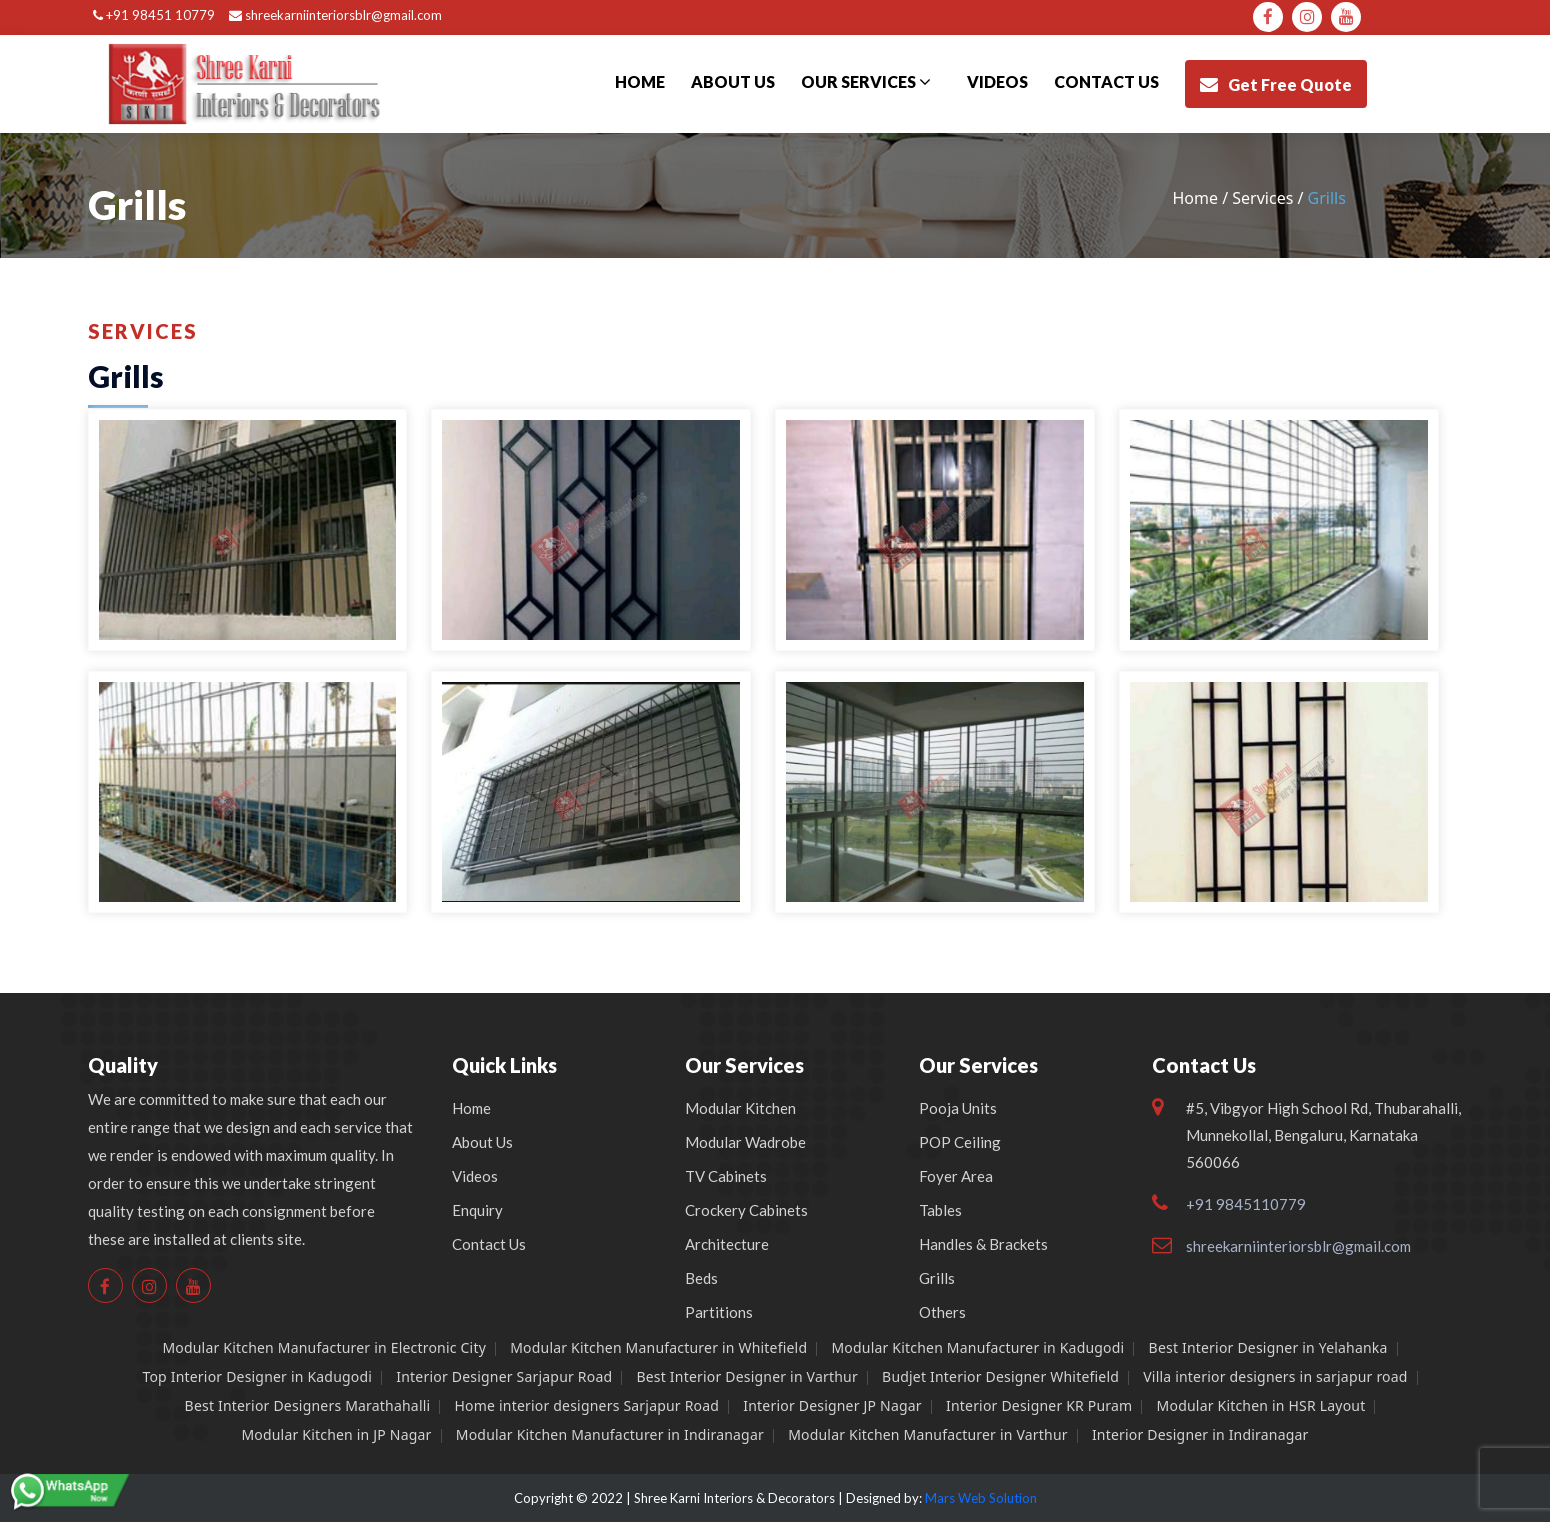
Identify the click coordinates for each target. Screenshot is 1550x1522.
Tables (940, 1210)
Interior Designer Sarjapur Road (504, 1376)
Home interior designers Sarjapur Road (587, 1405)
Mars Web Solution (981, 1498)
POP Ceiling (960, 1142)
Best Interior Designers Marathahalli (308, 1405)
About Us (733, 81)
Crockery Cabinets (746, 1210)
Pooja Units (958, 1108)
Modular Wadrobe (745, 1142)
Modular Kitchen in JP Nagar (336, 1434)
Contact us (1106, 81)
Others (942, 1312)
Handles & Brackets (983, 1244)
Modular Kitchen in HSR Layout (1261, 1405)
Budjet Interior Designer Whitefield (1000, 1376)
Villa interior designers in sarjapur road (1275, 1376)
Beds (701, 1278)
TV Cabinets (726, 1176)
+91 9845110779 (1246, 1204)
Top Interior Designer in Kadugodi (257, 1376)
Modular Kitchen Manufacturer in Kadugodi (977, 1347)
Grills (937, 1278)
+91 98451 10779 (154, 15)
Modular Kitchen (740, 1108)
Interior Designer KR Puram (1039, 1405)
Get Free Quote (1276, 84)
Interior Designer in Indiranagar (1200, 1434)
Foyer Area (956, 1176)
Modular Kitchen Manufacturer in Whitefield (658, 1347)
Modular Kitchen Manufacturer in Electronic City (324, 1347)
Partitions (719, 1312)
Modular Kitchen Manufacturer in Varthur (928, 1434)
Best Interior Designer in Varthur (746, 1376)
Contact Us (489, 1244)
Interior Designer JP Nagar (832, 1405)
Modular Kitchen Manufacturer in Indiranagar (610, 1434)
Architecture (727, 1244)
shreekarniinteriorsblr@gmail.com (335, 15)
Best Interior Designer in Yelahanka (1268, 1347)
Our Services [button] (866, 81)
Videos (997, 81)
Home (640, 81)
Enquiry (477, 1210)
